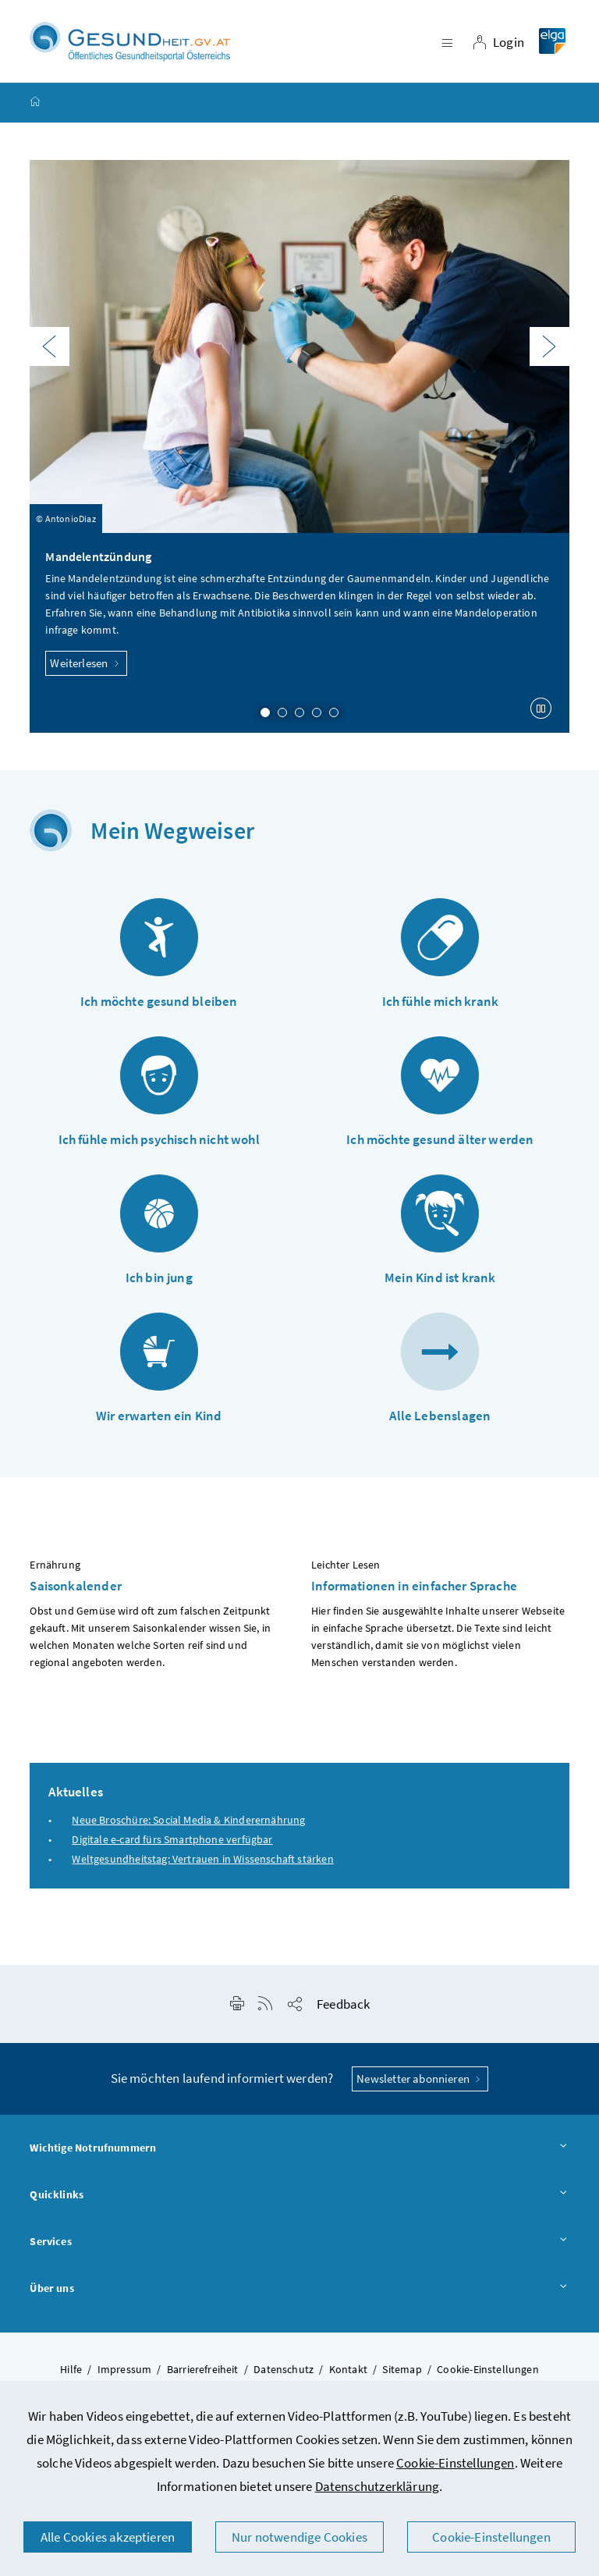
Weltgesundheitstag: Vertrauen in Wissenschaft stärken (202, 1861)
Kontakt (348, 2372)
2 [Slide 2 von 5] (282, 715)
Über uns (299, 2290)
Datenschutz (283, 2372)
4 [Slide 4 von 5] (316, 715)
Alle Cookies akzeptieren (108, 2537)
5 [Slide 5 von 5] (333, 715)
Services (299, 2244)
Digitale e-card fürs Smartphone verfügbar (172, 1842)
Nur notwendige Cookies (299, 2537)
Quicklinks (299, 2197)
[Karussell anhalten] (541, 710)
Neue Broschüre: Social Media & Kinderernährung (188, 1821)
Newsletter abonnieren (420, 2080)
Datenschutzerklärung (377, 2486)
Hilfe (71, 2372)
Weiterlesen (86, 665)
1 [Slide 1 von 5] (265, 715)
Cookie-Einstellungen (455, 2462)
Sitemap (401, 2372)
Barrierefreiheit (203, 2372)
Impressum (124, 2372)
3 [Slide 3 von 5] (299, 715)
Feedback (343, 2006)
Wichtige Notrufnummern (299, 2151)
